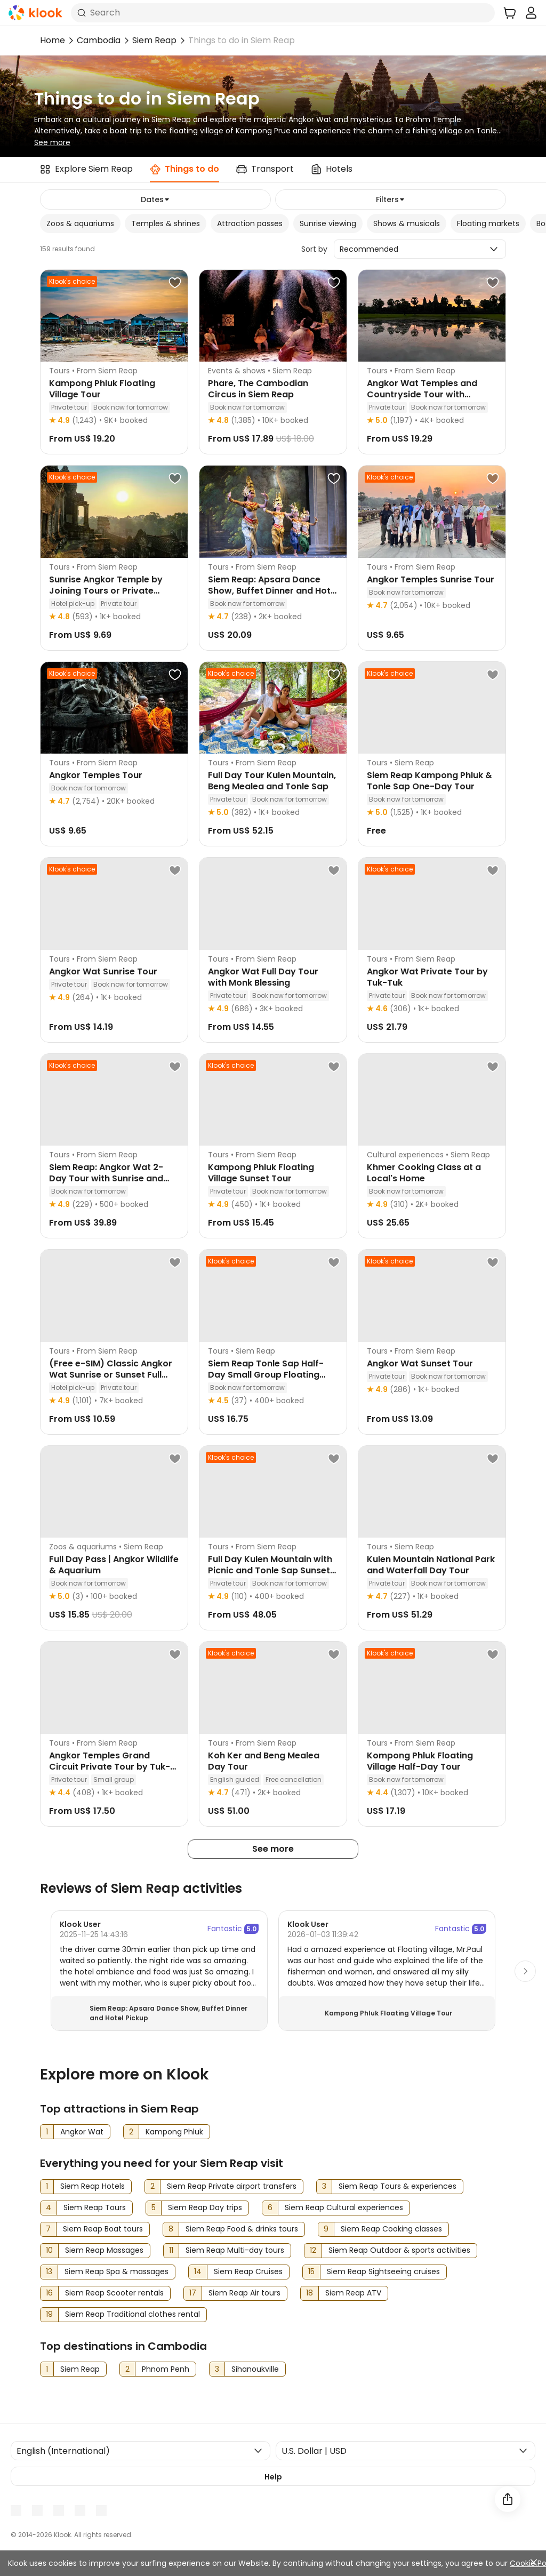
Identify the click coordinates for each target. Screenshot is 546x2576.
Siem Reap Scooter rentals (114, 2292)
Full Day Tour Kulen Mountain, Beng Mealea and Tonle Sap (272, 781)
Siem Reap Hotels (92, 2186)
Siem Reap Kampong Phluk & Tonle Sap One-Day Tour (429, 781)
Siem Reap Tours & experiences (397, 2186)
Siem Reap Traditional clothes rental (132, 2314)
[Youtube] (37, 2510)
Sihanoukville (255, 2369)
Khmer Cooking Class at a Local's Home (424, 1173)
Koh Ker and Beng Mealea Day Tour (263, 1761)
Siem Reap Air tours (244, 2292)
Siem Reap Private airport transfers (231, 2186)
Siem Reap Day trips (205, 2207)
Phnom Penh (165, 2369)
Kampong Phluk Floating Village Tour (102, 389)
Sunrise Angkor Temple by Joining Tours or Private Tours (106, 590)
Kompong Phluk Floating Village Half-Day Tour (420, 1761)
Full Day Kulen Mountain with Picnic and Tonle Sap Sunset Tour (270, 1570)
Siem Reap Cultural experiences (344, 2207)
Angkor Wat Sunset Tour (420, 1363)
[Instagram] (58, 2510)
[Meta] (16, 2510)
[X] (80, 2510)
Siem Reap (154, 40)
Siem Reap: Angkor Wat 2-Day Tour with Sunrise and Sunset (106, 1178)
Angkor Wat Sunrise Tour (103, 971)
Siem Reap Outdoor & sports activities (399, 2250)
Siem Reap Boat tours (103, 2228)
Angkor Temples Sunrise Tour (430, 579)
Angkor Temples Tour (95, 775)
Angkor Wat (81, 2131)
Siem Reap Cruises (248, 2271)
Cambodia (99, 40)
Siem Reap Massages (104, 2250)
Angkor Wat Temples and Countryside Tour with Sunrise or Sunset (422, 394)
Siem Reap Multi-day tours (235, 2250)
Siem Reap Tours (94, 2207)
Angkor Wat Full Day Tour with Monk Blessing (263, 977)
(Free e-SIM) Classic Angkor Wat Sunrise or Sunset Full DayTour (110, 1374)
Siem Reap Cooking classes (391, 2228)
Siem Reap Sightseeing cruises (383, 2271)
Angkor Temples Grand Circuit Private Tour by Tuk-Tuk (109, 1766)
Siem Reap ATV (353, 2292)
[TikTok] (101, 2510)
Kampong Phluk (174, 2131)
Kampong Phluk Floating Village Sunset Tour (261, 1173)
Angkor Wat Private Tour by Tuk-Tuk (427, 977)
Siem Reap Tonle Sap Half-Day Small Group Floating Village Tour (266, 1374)
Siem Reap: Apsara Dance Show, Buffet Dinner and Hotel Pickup (273, 590)
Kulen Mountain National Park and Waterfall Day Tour (431, 1565)
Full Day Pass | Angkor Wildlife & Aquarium (114, 1565)
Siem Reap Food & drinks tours (242, 2228)
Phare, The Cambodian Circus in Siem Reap (258, 389)
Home (52, 40)
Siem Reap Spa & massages (116, 2271)
